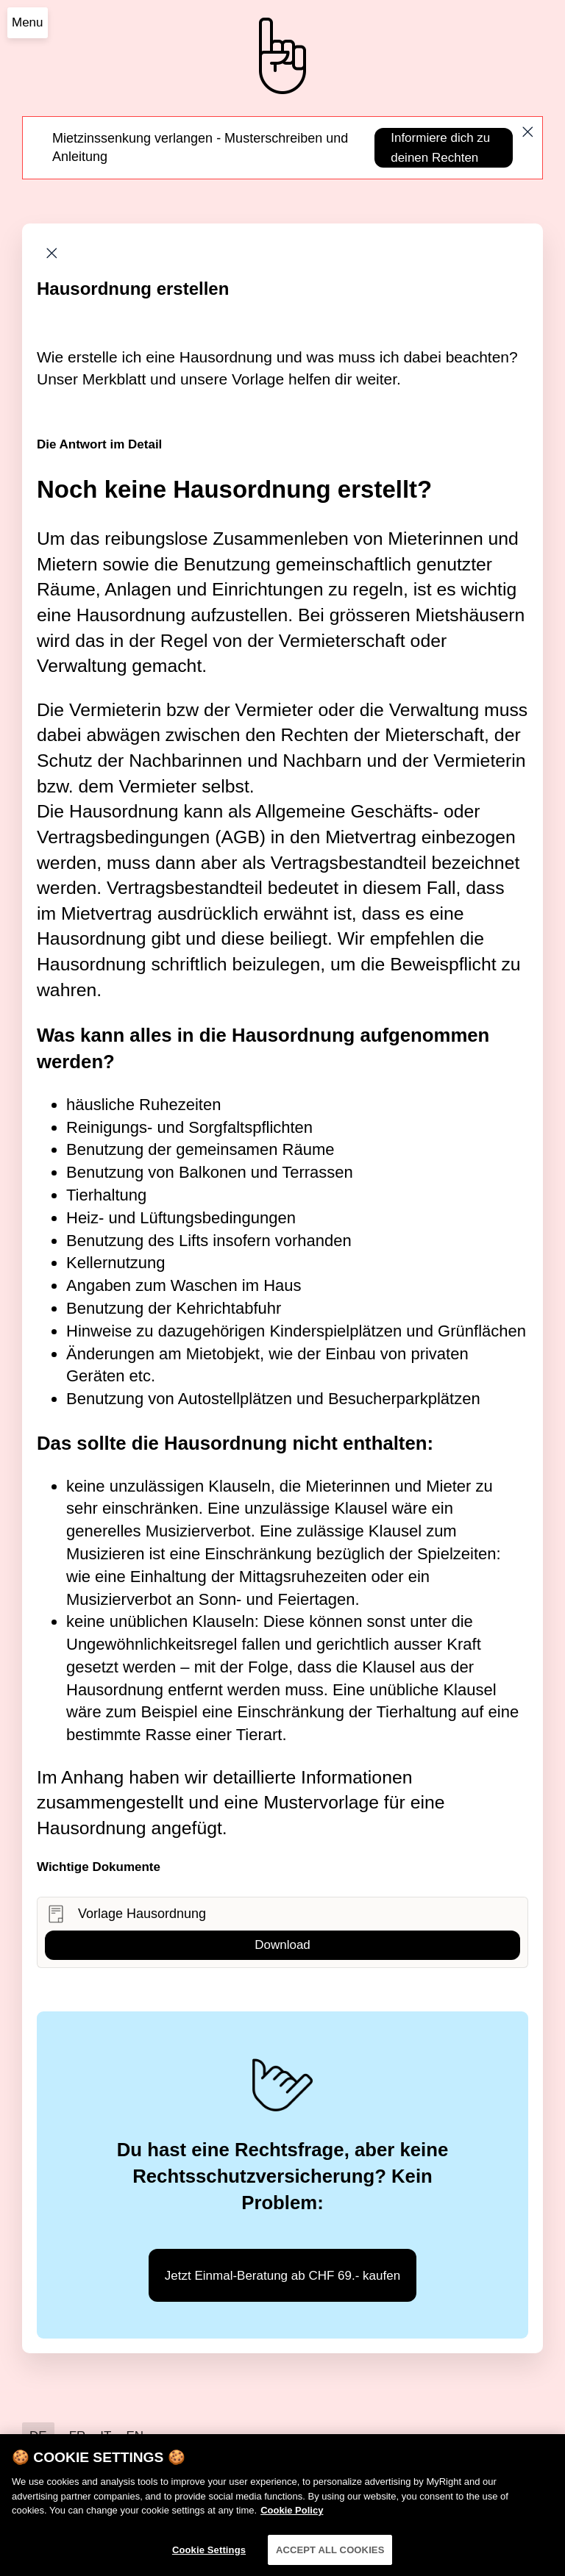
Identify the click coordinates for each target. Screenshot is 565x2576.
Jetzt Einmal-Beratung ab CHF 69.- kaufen (282, 2276)
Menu (27, 22)
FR (77, 2436)
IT (105, 2436)
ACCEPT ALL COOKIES (330, 2555)
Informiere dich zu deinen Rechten (440, 148)
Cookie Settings (209, 2555)
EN (134, 2436)
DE (38, 2436)
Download (282, 1945)
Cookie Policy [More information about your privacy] (291, 2516)
